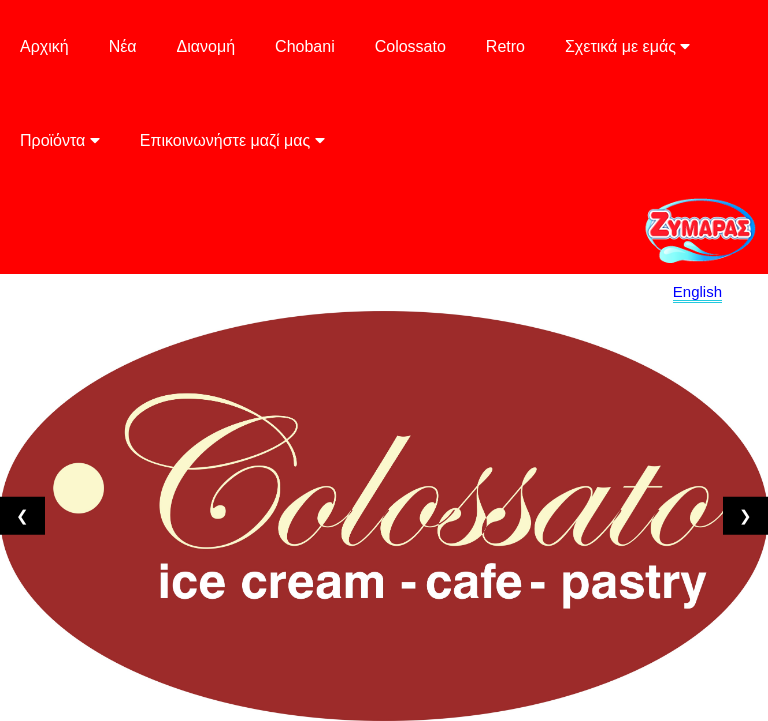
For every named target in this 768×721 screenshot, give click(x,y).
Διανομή (206, 46)
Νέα (123, 46)
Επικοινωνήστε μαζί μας (232, 140)
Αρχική (44, 46)
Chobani (305, 46)
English (697, 291)
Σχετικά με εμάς (627, 46)
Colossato (410, 46)
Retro (505, 46)
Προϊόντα (60, 140)
